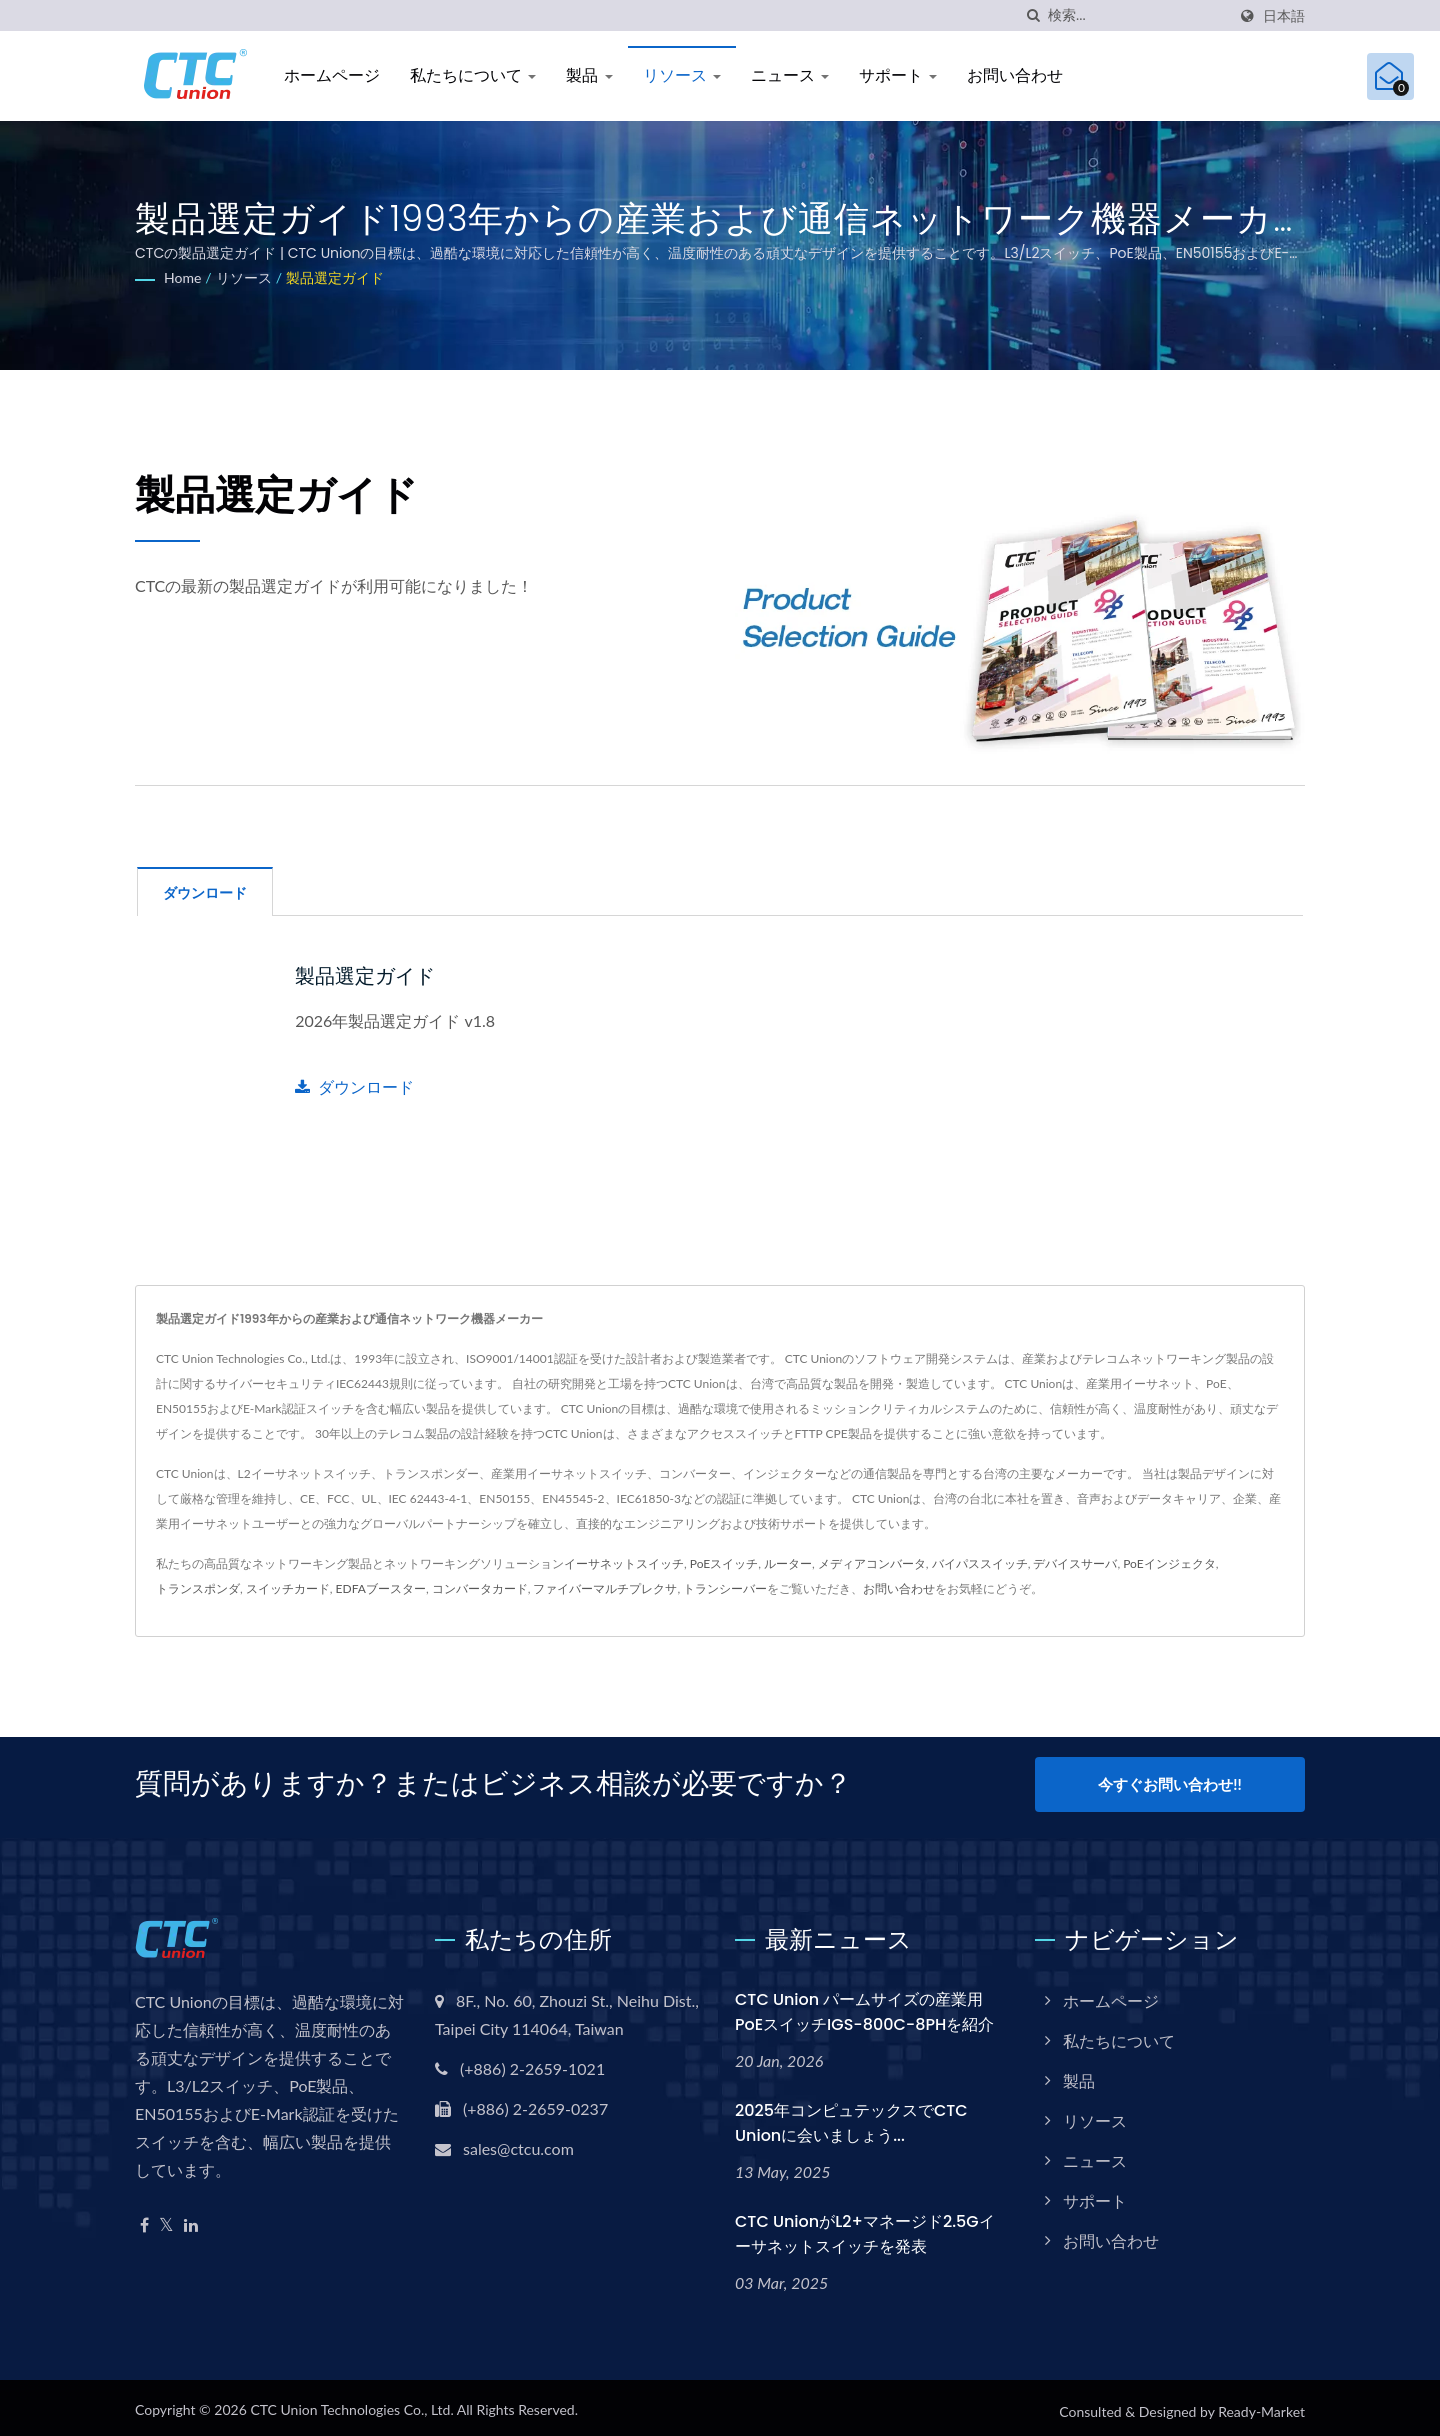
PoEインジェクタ (1169, 1562)
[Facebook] (144, 2218)
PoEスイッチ (724, 1562)
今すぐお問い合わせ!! (1169, 1783)
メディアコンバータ (872, 1562)
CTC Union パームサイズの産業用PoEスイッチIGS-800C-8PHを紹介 (864, 2005)
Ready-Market (1261, 2404)
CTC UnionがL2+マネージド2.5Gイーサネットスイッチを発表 (865, 2227)
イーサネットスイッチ (624, 1562)
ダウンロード (354, 1085)
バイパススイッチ (980, 1562)
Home (182, 277)
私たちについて (473, 75)
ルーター (788, 1562)
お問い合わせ (1015, 75)
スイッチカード (288, 1587)
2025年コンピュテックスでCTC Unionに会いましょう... (851, 2116)
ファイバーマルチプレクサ (605, 1587)
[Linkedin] (191, 2218)
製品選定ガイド (335, 277)
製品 (589, 75)
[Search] (1137, 15)
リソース (682, 75)
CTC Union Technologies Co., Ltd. (351, 2402)
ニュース (790, 75)
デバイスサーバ (1075, 1562)
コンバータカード (480, 1587)
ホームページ (332, 75)
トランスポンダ (198, 1587)
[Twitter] (166, 2218)
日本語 (1284, 16)
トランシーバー (725, 1587)
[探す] (1033, 15)
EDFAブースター (381, 1587)
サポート (898, 75)
